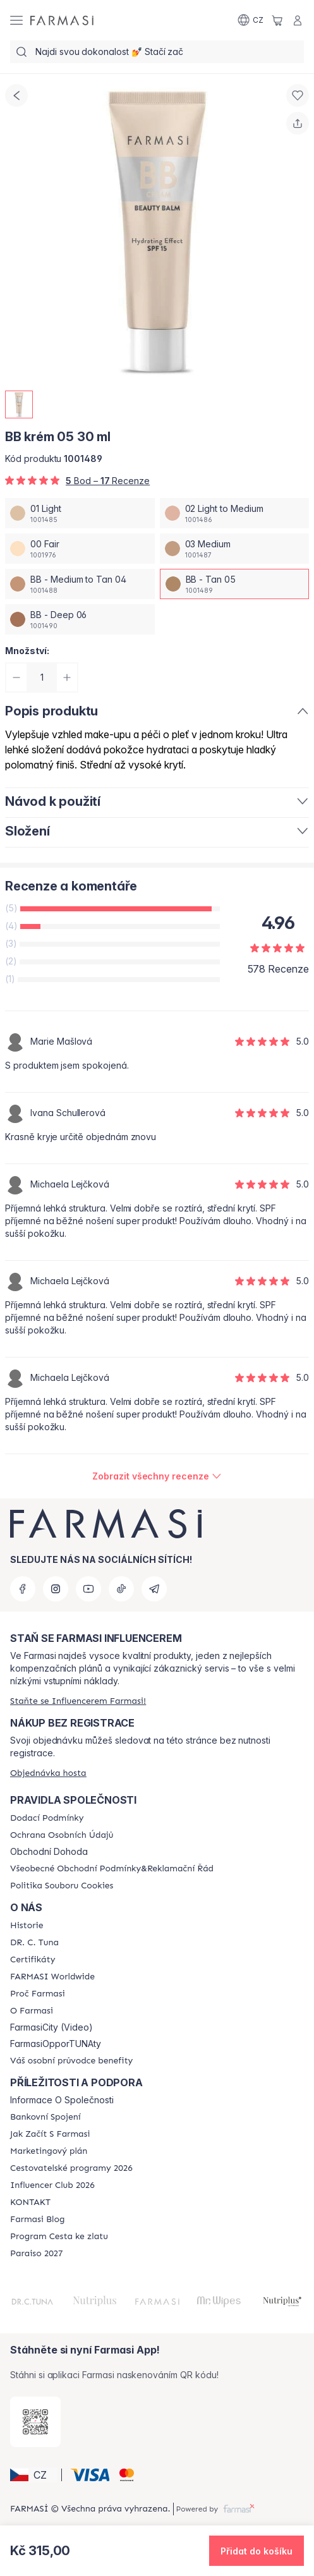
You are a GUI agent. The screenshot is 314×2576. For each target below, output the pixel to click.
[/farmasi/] (62, 20)
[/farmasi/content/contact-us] (30, 2202)
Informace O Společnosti (62, 2100)
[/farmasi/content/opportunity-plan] (48, 2151)
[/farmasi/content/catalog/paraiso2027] (36, 2254)
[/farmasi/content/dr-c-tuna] (34, 1943)
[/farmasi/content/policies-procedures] (61, 1835)
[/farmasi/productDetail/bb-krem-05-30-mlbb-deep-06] (80, 619)
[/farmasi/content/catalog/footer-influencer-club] (52, 2185)
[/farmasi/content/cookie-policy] (61, 1886)
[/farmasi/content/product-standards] (32, 1960)
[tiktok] (121, 1588)
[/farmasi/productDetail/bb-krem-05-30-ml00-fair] (80, 548)
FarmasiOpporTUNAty (55, 2044)
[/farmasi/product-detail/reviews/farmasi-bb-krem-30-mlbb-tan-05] (157, 1476)
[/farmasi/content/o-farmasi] (31, 2011)
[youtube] (88, 1588)
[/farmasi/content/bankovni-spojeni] (45, 2117)
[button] (33, 2474)
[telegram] (154, 1588)
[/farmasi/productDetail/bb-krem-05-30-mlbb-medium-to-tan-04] (80, 584)
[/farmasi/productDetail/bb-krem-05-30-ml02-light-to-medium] (235, 513)
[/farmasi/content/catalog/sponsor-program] (59, 2237)
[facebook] (22, 1588)
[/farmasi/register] (78, 1701)
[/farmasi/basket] (277, 20)
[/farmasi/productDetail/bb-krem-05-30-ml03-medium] (235, 548)
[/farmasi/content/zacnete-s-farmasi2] (50, 2134)
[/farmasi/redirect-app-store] (35, 2422)
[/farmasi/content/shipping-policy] (46, 1818)
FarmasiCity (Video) (51, 2027)
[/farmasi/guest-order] (48, 1773)
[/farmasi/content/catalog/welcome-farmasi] (71, 2061)
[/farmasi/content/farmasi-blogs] (37, 2220)
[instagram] (55, 1588)
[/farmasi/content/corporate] (52, 1977)
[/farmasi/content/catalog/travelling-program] (71, 2168)
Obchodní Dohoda (49, 1852)
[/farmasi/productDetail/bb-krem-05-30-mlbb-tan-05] (235, 584)
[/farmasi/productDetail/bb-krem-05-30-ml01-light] (80, 513)
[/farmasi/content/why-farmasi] (37, 1994)
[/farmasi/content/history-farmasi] (26, 1926)
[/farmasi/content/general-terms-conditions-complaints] (112, 1869)
